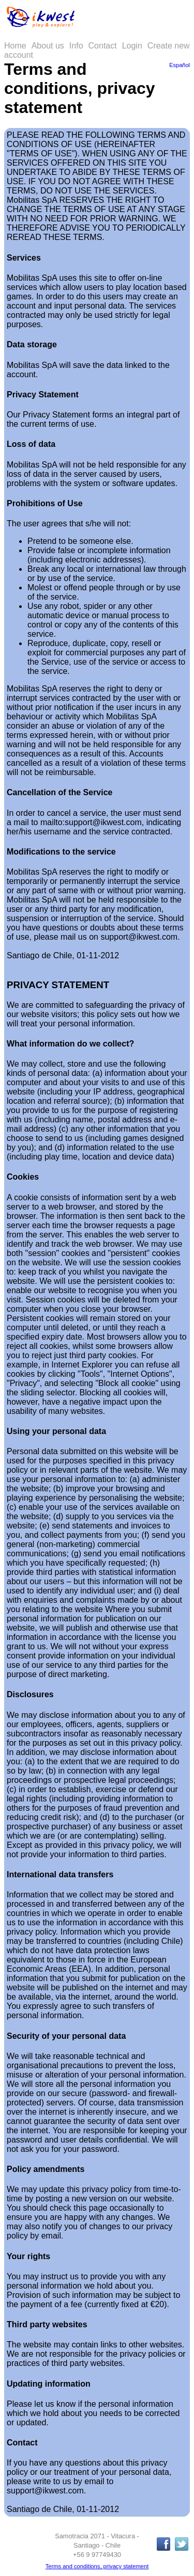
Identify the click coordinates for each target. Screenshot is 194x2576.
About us (48, 45)
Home (15, 45)
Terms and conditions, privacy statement (97, 2566)
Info (76, 45)
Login (132, 45)
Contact (102, 45)
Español (179, 65)
